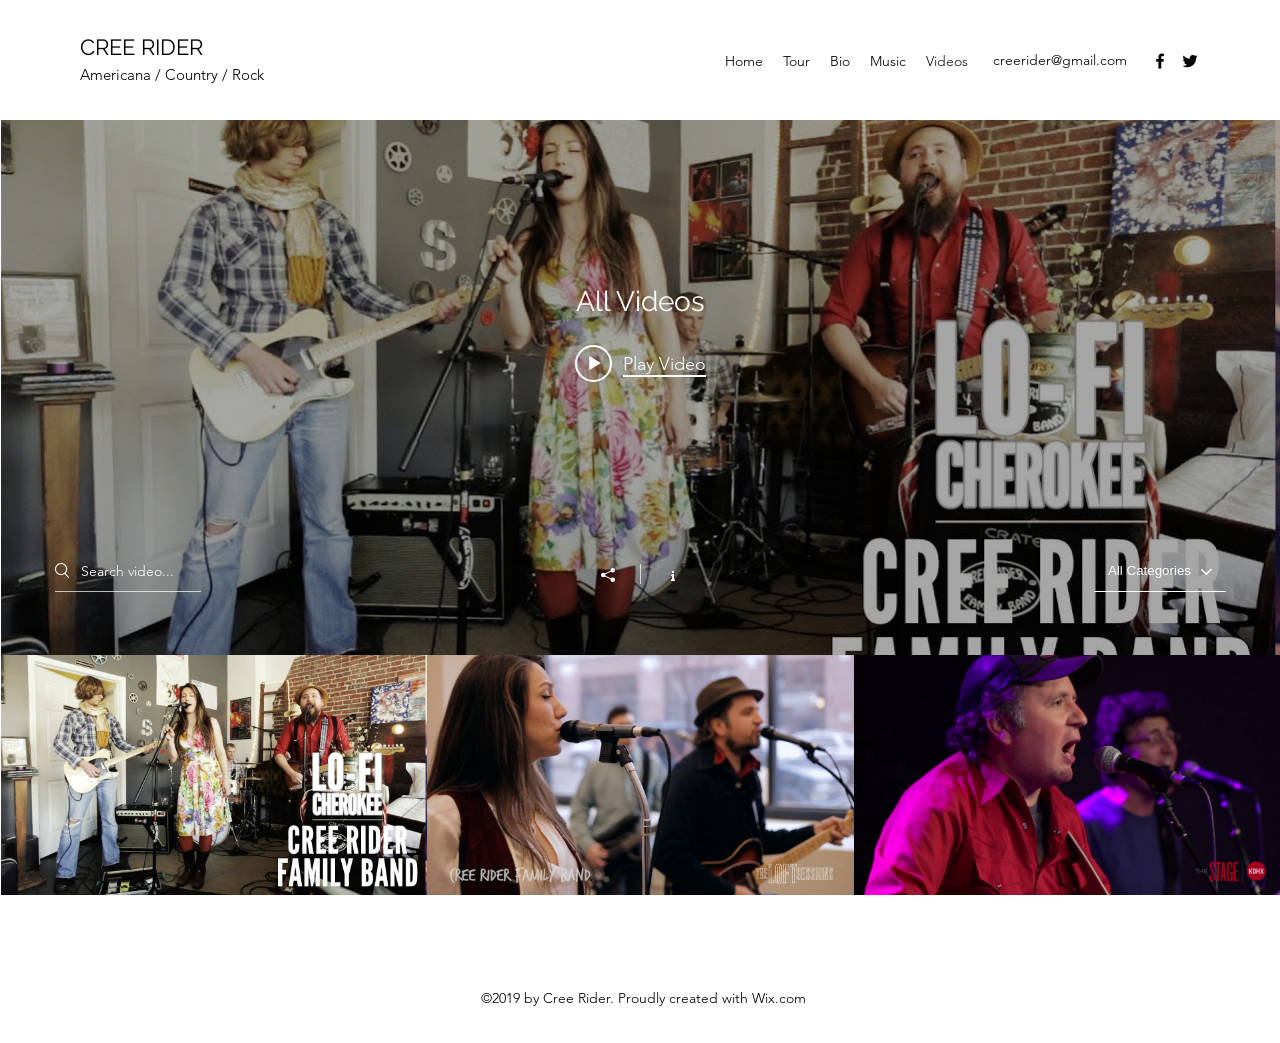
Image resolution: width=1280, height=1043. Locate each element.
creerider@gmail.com (1060, 60)
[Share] (618, 575)
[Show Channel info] (662, 574)
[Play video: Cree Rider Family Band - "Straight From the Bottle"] (640, 363)
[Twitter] (1190, 61)
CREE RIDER (141, 47)
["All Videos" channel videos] (640, 775)
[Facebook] (1160, 61)
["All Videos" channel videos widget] (640, 507)
